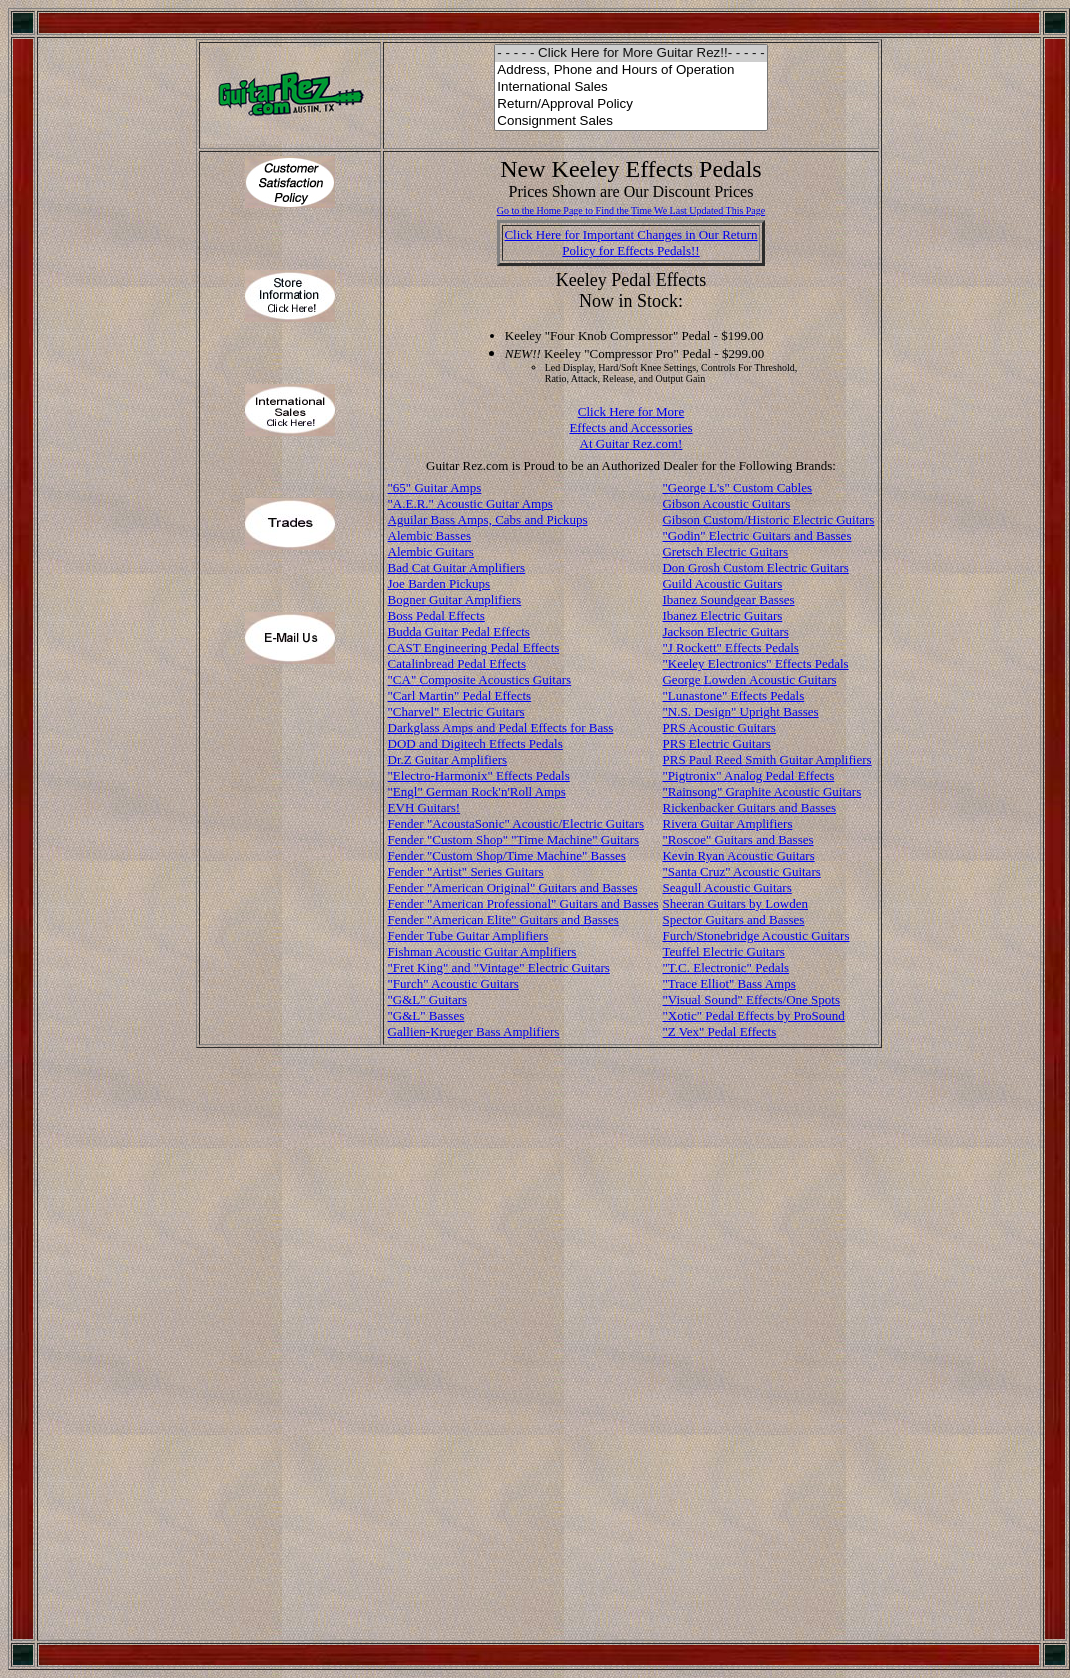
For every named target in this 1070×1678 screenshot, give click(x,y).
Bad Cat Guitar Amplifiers (457, 567)
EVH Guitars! (424, 807)
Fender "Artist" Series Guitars (466, 871)
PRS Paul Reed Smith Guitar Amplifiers (766, 759)
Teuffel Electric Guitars (723, 951)
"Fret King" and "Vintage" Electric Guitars (499, 967)
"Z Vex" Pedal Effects (719, 1031)
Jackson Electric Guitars (725, 631)
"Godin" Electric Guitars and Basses (756, 535)
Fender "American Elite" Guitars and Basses (503, 919)
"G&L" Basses (426, 1015)
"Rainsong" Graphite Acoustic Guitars (761, 791)
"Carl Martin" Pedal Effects (460, 695)
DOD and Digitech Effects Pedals (475, 743)
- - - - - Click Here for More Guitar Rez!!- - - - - (630, 53)
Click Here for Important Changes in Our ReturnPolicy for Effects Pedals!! (630, 242)
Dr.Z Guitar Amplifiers (448, 759)
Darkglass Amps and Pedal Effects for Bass (501, 727)
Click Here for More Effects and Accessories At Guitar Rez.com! (630, 427)
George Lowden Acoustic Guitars (749, 679)
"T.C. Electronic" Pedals (725, 967)
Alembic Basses (429, 535)
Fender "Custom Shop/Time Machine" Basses (507, 855)
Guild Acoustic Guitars (722, 583)
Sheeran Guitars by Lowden (735, 903)
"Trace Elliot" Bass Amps (728, 983)
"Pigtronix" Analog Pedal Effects (748, 775)
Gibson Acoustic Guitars (726, 503)
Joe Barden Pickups (439, 583)
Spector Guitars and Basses (733, 919)
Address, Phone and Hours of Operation (630, 70)
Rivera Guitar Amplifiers (727, 823)
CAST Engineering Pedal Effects (474, 647)
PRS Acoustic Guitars (718, 727)
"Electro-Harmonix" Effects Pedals (479, 775)
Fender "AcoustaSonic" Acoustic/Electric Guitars (516, 823)
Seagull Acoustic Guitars (726, 887)
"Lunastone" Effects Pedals (733, 695)
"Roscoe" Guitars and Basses (737, 839)
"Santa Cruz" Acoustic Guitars (741, 871)
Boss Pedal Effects (436, 615)
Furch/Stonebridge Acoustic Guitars (755, 935)
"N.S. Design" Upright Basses (740, 711)
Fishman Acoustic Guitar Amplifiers (482, 951)
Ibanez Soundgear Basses (728, 599)
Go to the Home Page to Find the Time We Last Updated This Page (631, 210)
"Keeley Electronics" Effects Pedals (755, 663)
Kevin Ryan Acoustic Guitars (738, 855)
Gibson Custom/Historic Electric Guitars (768, 519)
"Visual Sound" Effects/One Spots (751, 999)
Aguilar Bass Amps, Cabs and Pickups (488, 519)
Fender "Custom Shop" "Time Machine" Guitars (514, 839)
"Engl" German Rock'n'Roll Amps (477, 791)
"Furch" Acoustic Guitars (453, 983)
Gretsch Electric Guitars (725, 551)
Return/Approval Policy (630, 104)
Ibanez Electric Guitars (722, 615)
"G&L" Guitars (428, 999)
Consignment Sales (630, 121)
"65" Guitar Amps (435, 487)
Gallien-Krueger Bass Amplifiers (474, 1031)
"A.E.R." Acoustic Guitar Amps (470, 503)
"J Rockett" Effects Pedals (730, 647)
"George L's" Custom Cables (737, 487)
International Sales (630, 87)
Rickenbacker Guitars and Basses (749, 807)
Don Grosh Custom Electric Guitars (755, 567)
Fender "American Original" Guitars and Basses (513, 887)
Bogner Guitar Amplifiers (455, 599)
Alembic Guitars (431, 551)
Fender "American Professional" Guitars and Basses (523, 903)
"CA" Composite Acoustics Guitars (480, 679)
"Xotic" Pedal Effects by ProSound (753, 1015)
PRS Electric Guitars (716, 743)
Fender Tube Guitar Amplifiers (468, 935)
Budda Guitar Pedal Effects (459, 631)
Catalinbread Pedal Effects (457, 663)
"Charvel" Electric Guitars (456, 711)
